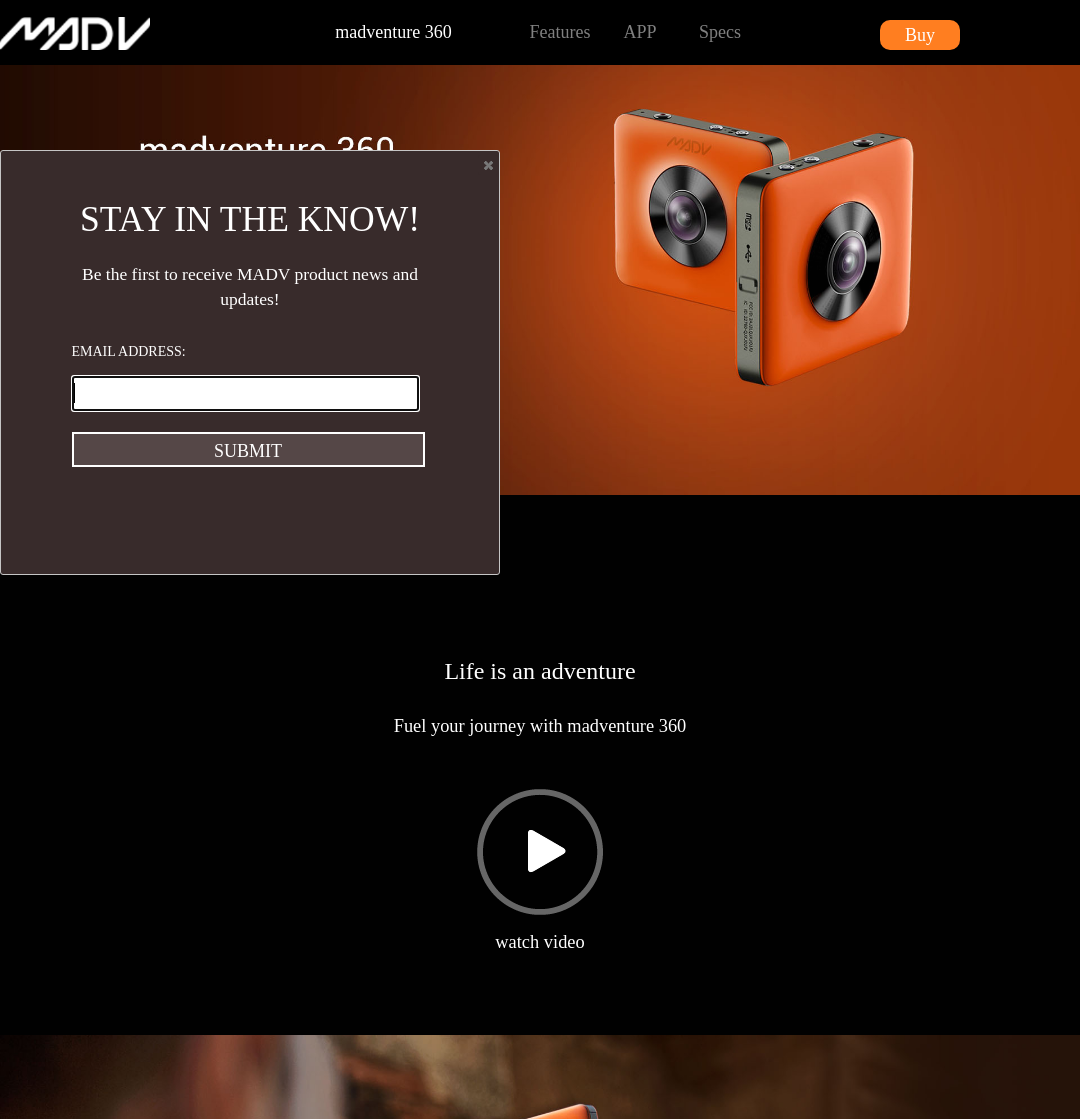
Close (487, 165)
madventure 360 (393, 32)
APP (639, 32)
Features (560, 32)
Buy (920, 35)
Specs (720, 32)
